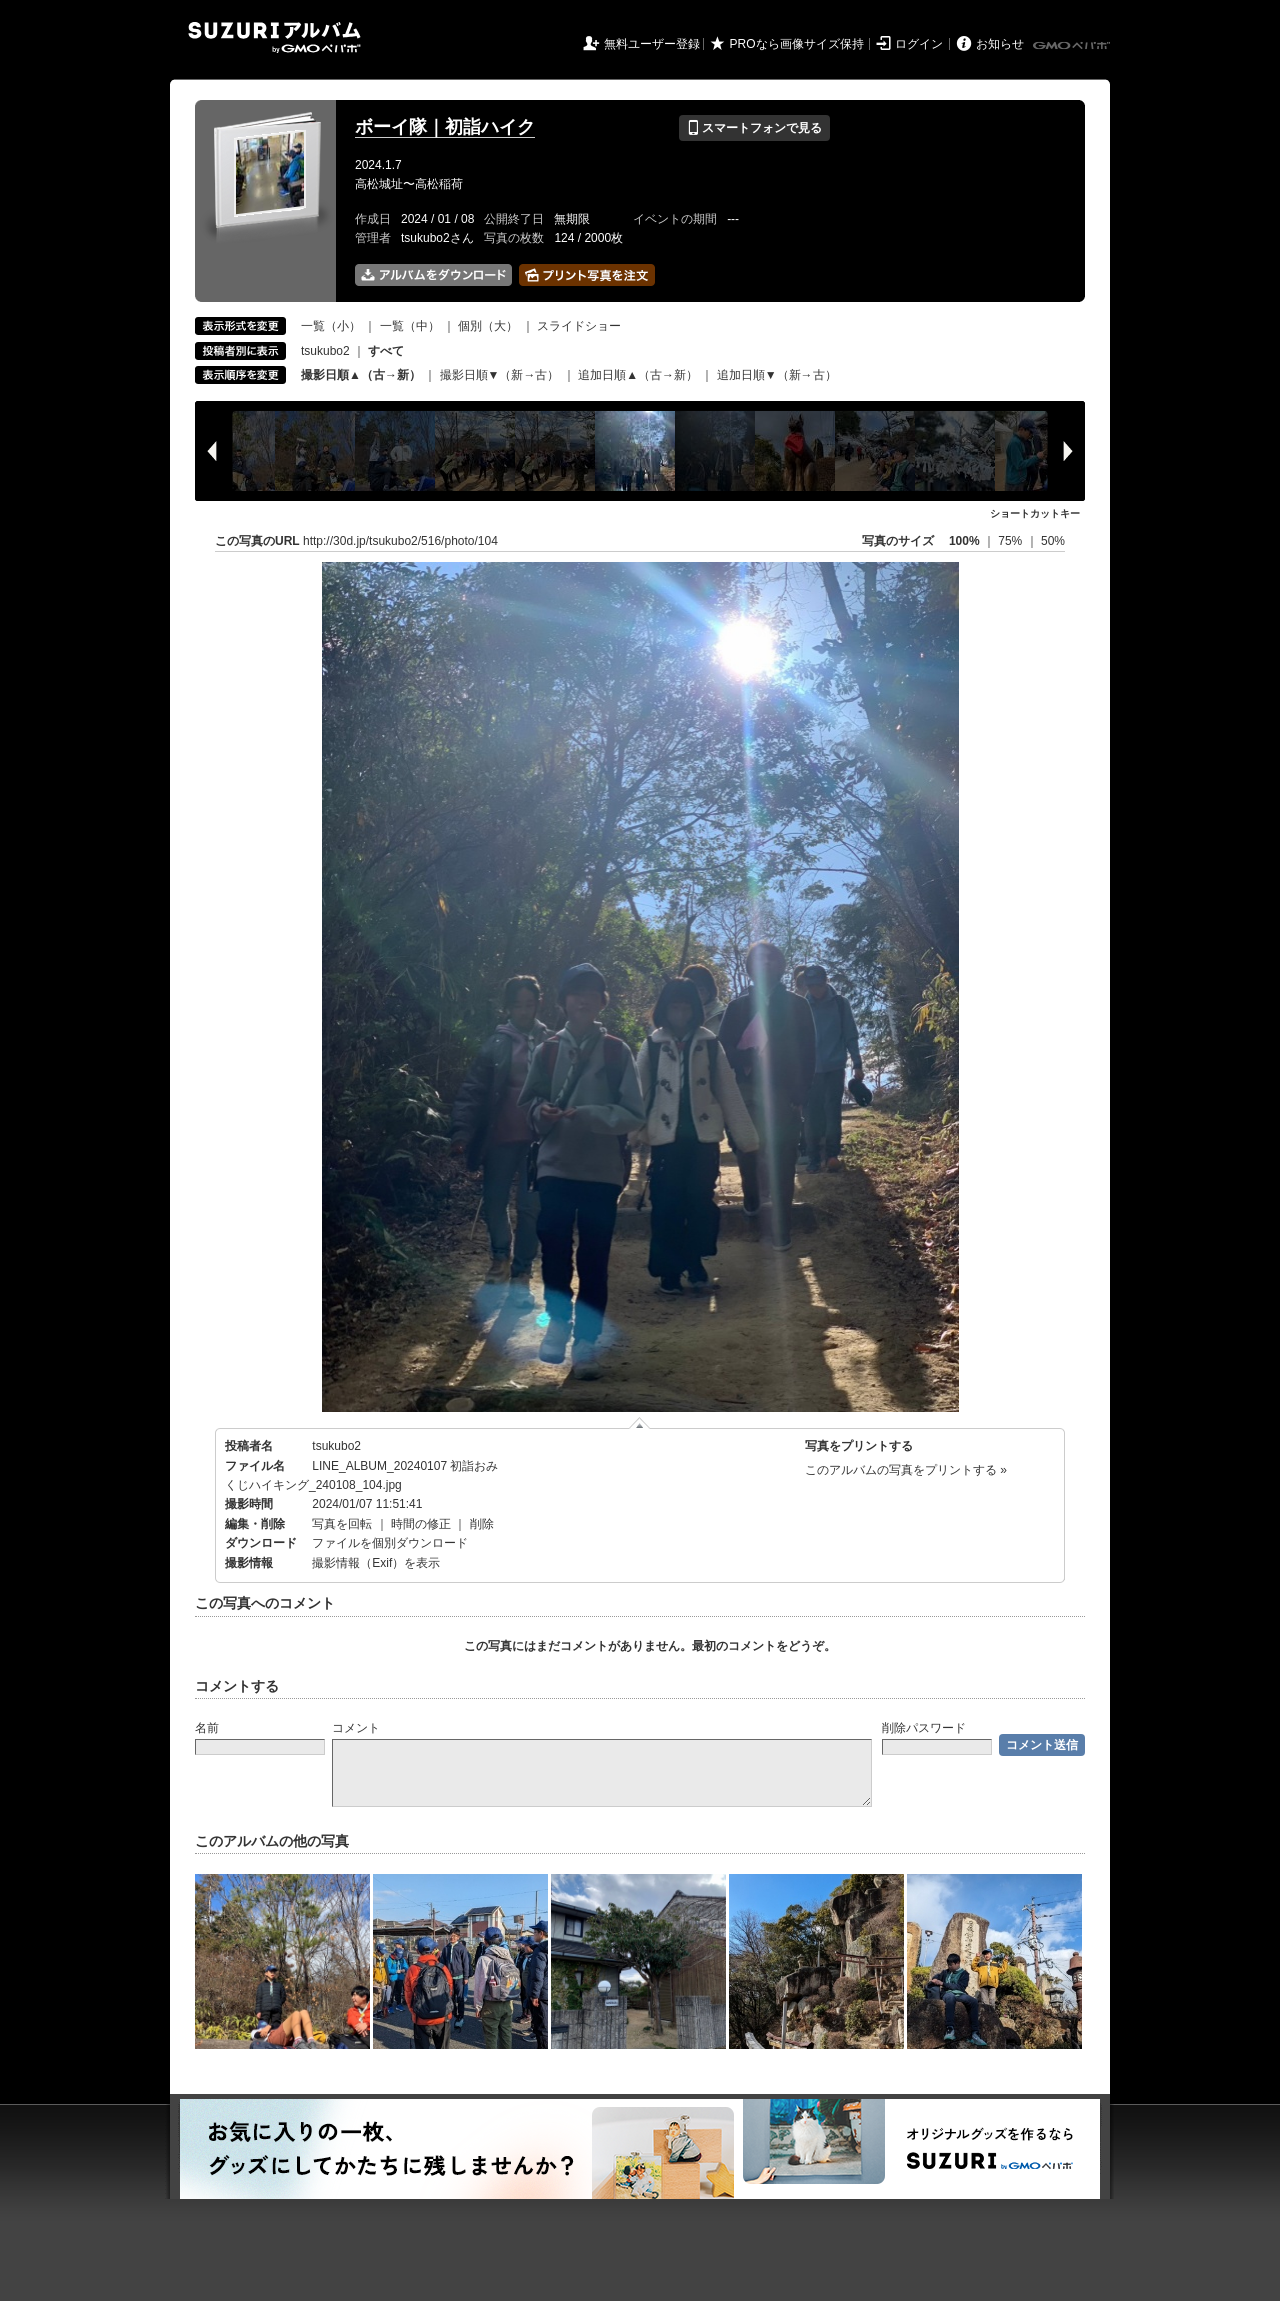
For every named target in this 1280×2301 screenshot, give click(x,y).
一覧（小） (331, 326)
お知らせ (1000, 44)
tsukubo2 (325, 351)
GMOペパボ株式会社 (1073, 46)
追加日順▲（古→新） (638, 375)
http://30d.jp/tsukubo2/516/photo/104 (400, 541)
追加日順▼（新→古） (777, 375)
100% (964, 541)
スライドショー (579, 326)
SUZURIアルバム (274, 37)
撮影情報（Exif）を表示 (376, 1563)
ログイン (919, 44)
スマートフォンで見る (754, 128)
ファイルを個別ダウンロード (390, 1543)
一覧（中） (410, 326)
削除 (482, 1524)
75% (1011, 541)
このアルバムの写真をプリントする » (906, 1470)
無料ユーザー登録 (652, 44)
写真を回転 (342, 1524)
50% (1053, 541)
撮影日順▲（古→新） (361, 375)
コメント (356, 1728)
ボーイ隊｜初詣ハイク (445, 127)
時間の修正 (421, 1524)
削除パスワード (924, 1728)
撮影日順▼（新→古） (500, 375)
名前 (207, 1728)
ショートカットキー (1035, 513)
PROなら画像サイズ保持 (797, 44)
